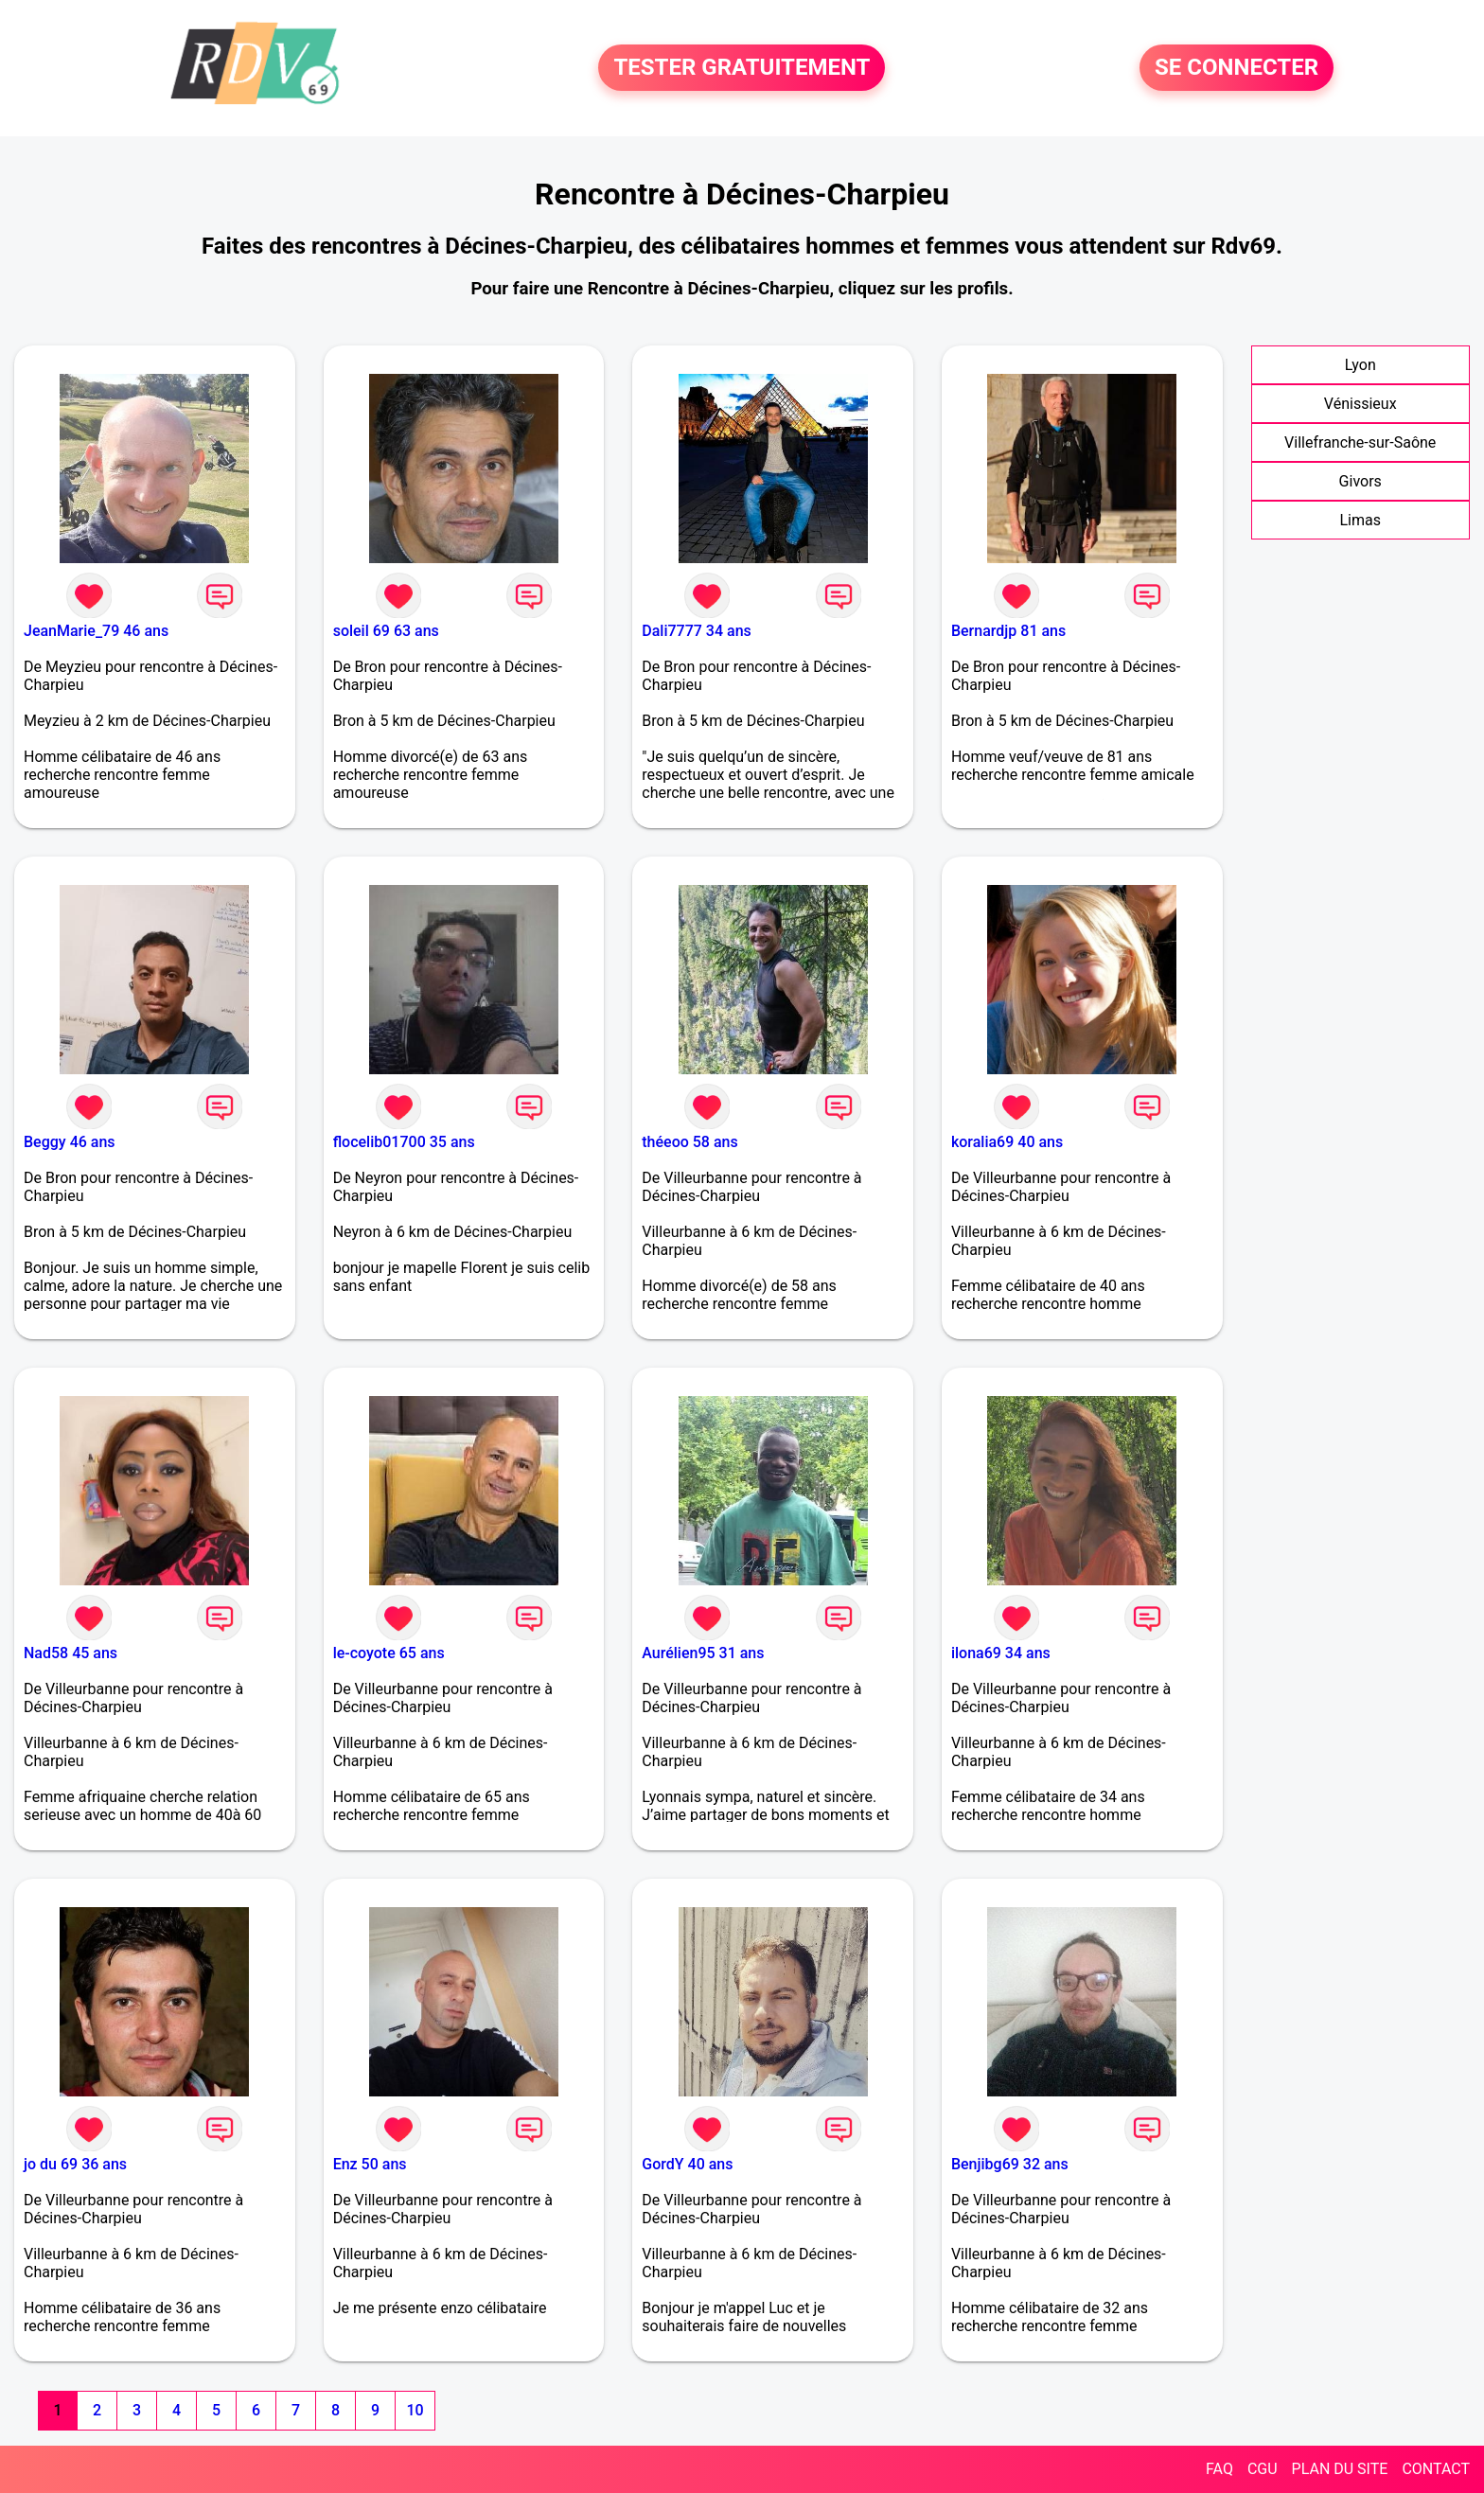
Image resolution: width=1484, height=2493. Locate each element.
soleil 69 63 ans (386, 631)
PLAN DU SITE (1340, 2469)
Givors (1360, 481)
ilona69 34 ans (1001, 1653)
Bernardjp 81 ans (1008, 631)
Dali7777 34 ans (696, 631)
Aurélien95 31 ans (703, 1653)
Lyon (1360, 365)
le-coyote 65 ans (389, 1653)
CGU (1262, 2469)
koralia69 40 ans (1007, 1142)
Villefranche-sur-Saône (1360, 442)
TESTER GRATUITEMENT (741, 68)
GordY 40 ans (687, 2164)
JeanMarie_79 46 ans (96, 631)
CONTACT (1436, 2469)
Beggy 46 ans (69, 1142)
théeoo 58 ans (689, 1142)
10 (414, 2410)
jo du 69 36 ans (75, 2164)
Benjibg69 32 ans (1010, 2164)
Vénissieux (1360, 404)
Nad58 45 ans (70, 1653)
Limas (1360, 520)
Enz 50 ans (370, 2164)
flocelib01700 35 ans (404, 1142)
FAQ (1219, 2469)
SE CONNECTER (1236, 68)
